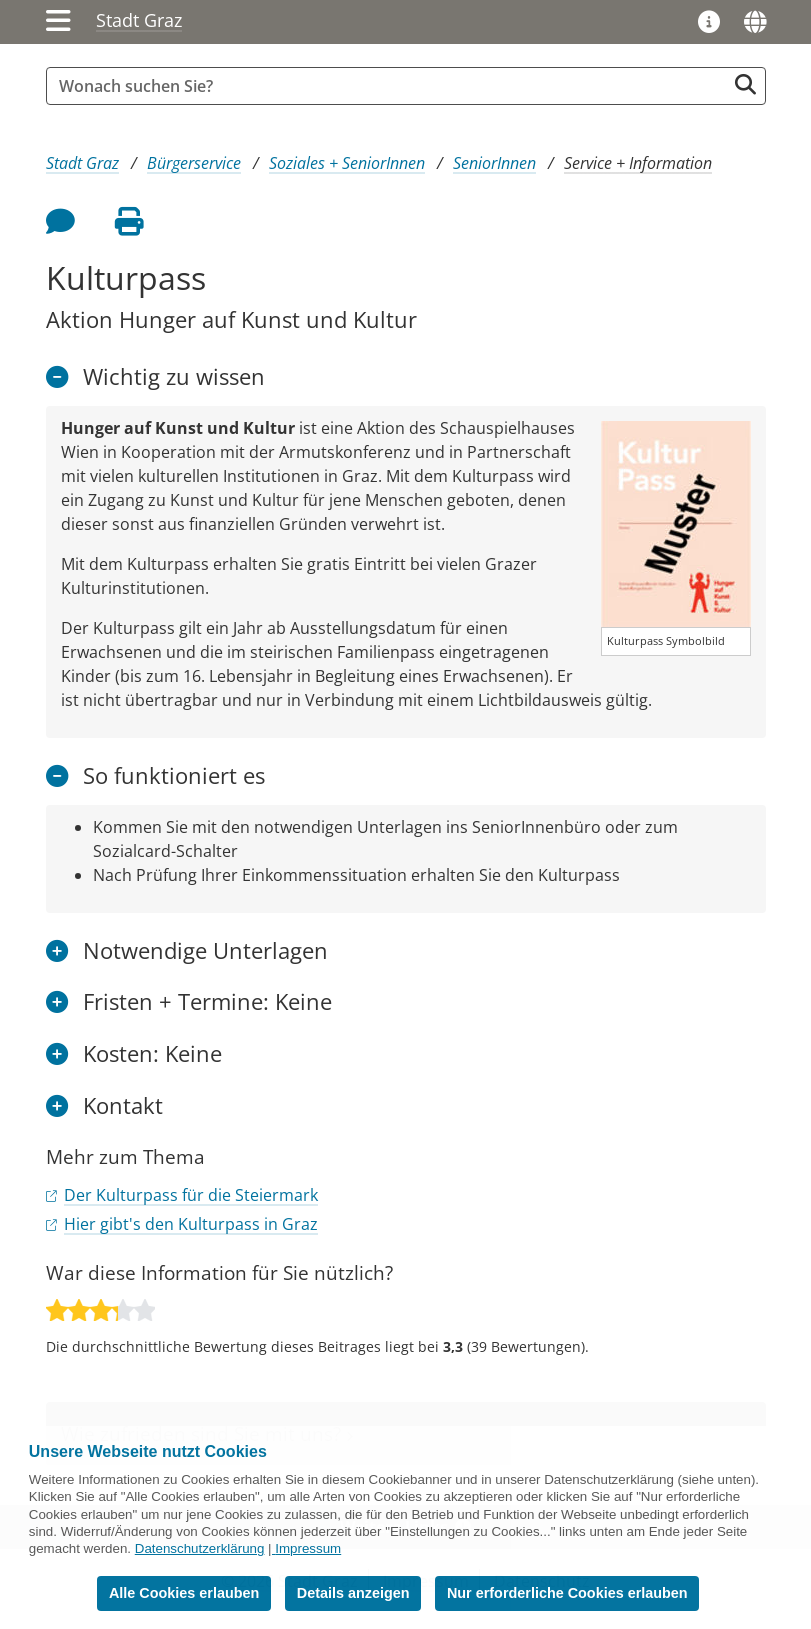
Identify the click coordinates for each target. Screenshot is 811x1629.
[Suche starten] (745, 84)
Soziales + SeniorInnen (347, 163)
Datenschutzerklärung (200, 1548)
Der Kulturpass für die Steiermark (191, 1195)
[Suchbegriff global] (391, 86)
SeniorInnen (494, 163)
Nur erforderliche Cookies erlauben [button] (567, 1593)
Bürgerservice (194, 163)
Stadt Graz (139, 20)
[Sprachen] (755, 22)
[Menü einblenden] (58, 22)
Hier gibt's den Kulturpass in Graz (191, 1224)
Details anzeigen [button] (353, 1593)
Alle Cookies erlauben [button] (184, 1593)
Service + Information (638, 163)
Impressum (308, 1548)
